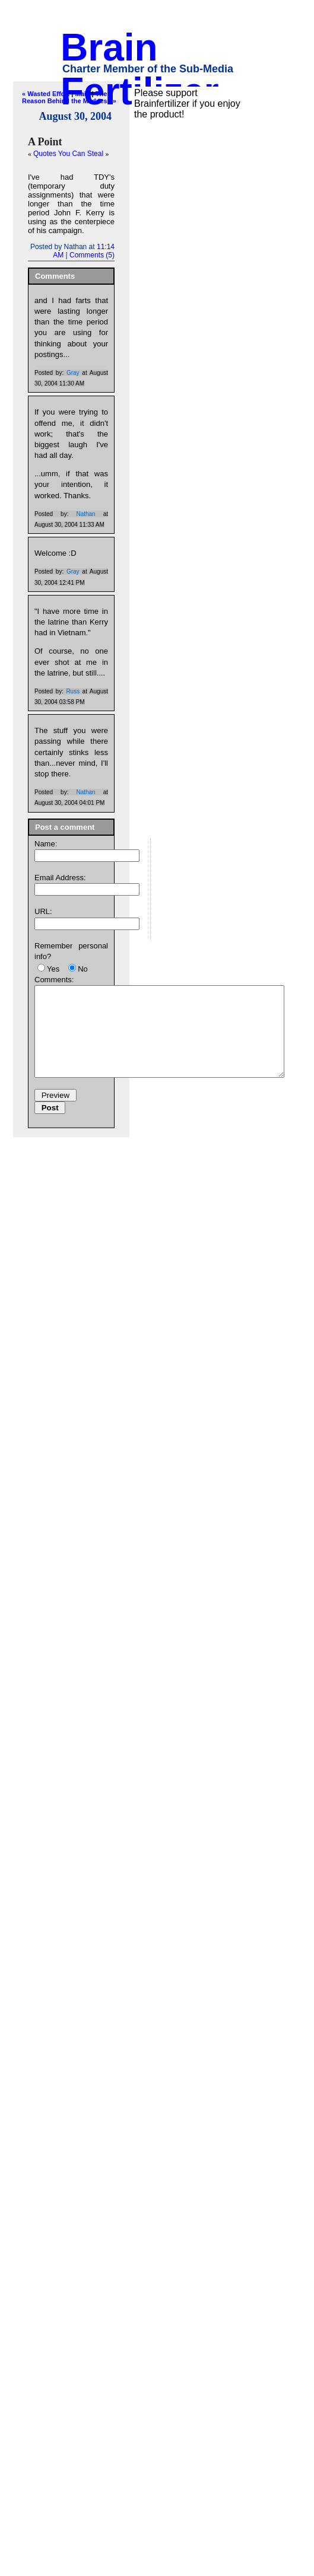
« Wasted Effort (45, 93)
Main (82, 93)
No (83, 968)
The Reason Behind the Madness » (69, 97)
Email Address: (60, 877)
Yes (53, 968)
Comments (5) (92, 255)
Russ (73, 691)
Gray (73, 373)
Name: (45, 843)
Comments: (54, 979)
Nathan (85, 514)
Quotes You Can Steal (69, 153)
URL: (43, 911)
